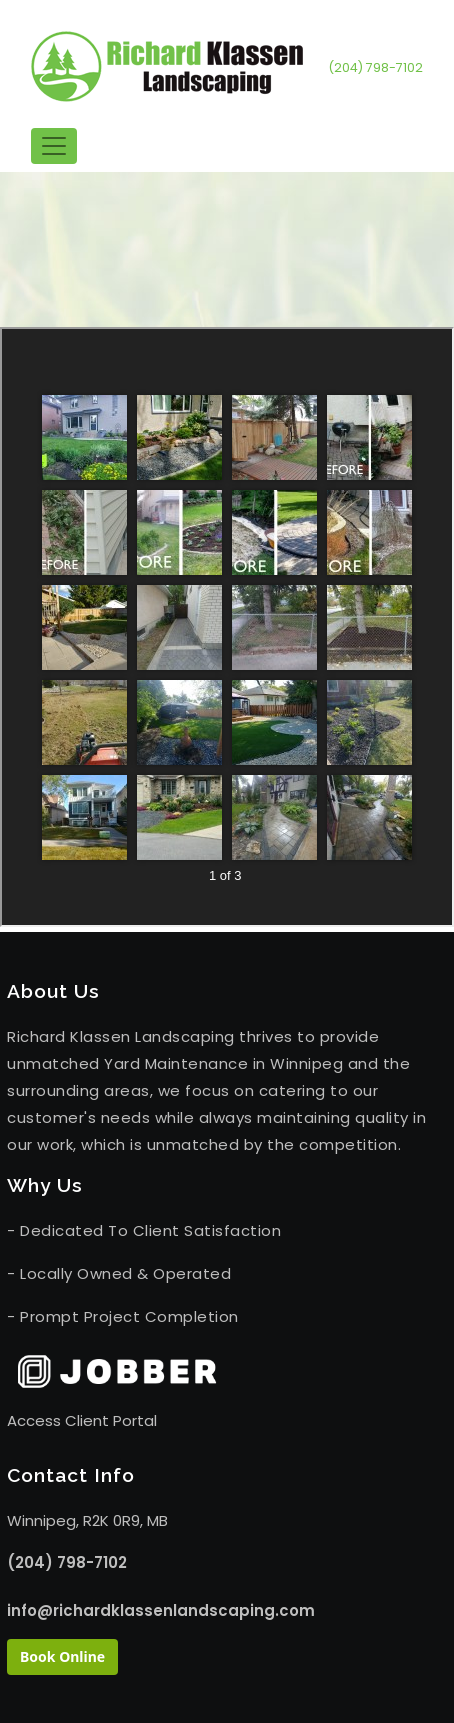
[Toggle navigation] (54, 146)
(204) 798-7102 (375, 67)
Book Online (62, 1656)
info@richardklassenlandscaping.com (161, 1610)
